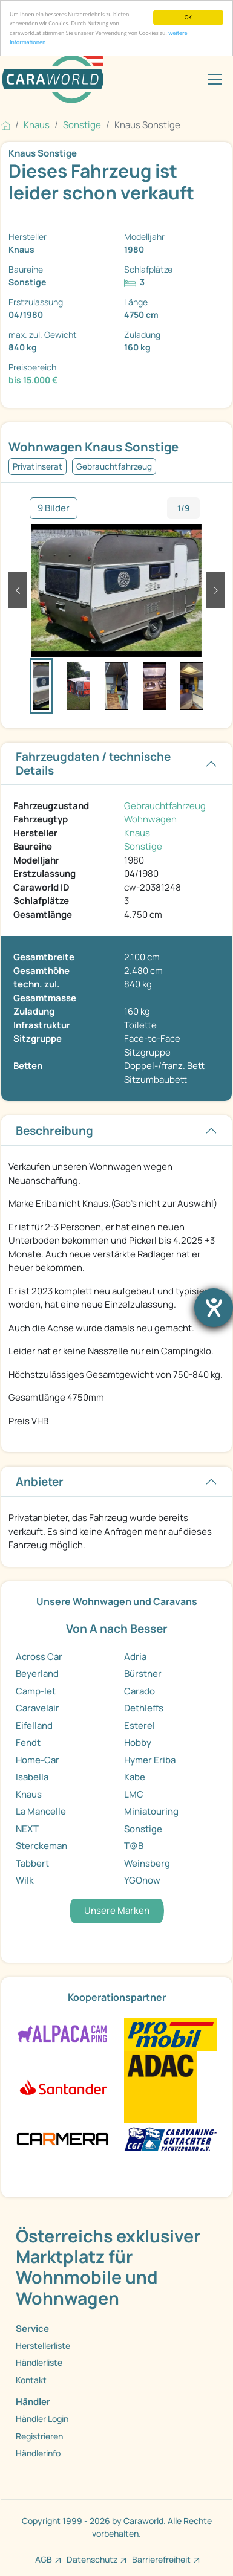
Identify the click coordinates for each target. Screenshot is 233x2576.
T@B (133, 1845)
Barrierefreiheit (161, 2559)
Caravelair (37, 1708)
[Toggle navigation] (215, 79)
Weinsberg (147, 1863)
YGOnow (142, 1880)
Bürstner (143, 1673)
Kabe (134, 1777)
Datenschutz (92, 2559)
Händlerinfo (38, 2453)
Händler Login (42, 2418)
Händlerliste (39, 2362)
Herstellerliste (43, 2345)
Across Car (39, 1656)
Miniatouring (151, 1811)
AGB (43, 2559)
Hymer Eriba (150, 1760)
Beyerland (37, 1673)
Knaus (137, 833)
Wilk (25, 1880)
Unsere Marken (116, 1910)
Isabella (32, 1777)
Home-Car (37, 1760)
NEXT (27, 1828)
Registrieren (39, 2436)
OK (188, 17)
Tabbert (32, 1863)
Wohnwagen (150, 819)
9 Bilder (54, 508)
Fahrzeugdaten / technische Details (93, 763)
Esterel (139, 1725)
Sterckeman (41, 1845)
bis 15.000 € (33, 380)
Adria (135, 1656)
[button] (17, 590)
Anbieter (40, 1482)
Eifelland (34, 1725)
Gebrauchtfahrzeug (165, 805)
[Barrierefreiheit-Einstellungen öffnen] (213, 1307)
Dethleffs (143, 1708)
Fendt (28, 1742)
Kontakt (31, 2380)
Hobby (137, 1742)
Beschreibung (54, 1130)
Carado (139, 1691)
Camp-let (36, 1691)
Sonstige (143, 846)
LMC (133, 1794)
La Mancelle (41, 1811)
